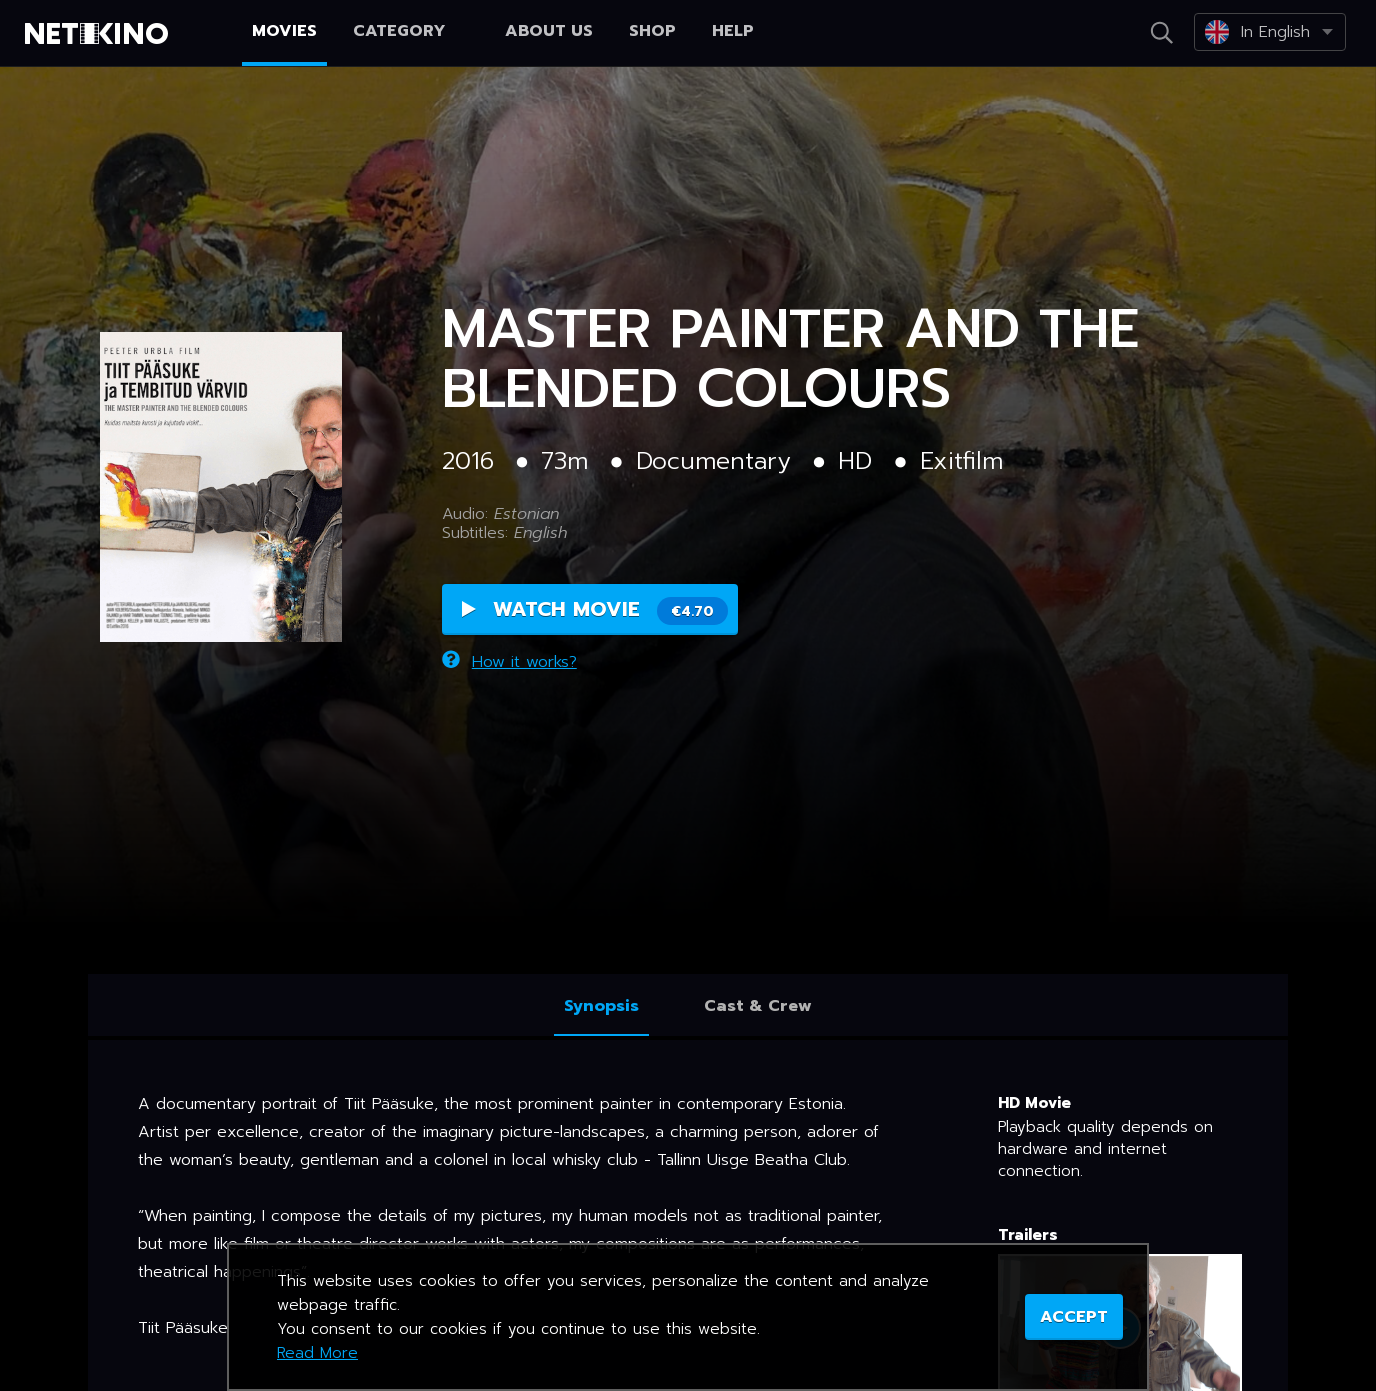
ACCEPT (1074, 1317)
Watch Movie (595, 609)
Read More (317, 1353)
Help (733, 31)
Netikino (100, 34)
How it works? (509, 662)
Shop (652, 31)
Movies (284, 31)
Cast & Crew (758, 1006)
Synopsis (601, 1006)
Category (411, 31)
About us (549, 31)
